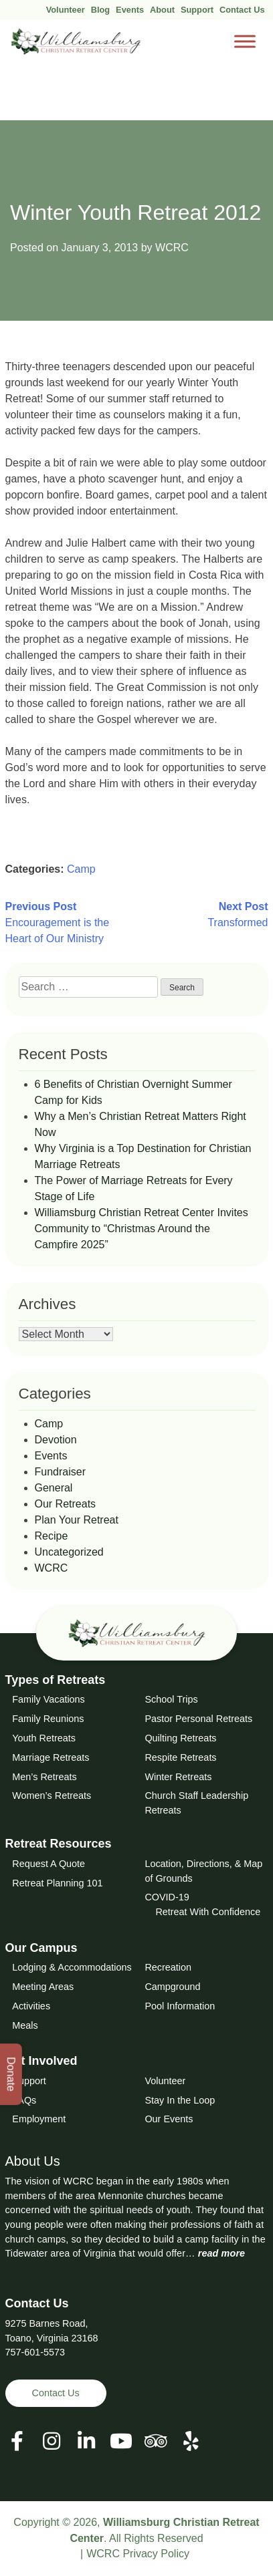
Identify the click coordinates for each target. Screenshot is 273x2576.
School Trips (171, 1699)
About (162, 10)
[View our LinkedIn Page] (86, 2441)
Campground (172, 1986)
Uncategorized (69, 1552)
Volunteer (65, 10)
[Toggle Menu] (245, 41)
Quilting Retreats (180, 1738)
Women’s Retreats (51, 1795)
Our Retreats (65, 1504)
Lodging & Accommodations (71, 1967)
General (54, 1487)
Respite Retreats (180, 1757)
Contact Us (242, 10)
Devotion (56, 1439)
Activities (31, 2006)
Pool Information (180, 2006)
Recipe (51, 1536)
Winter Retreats (178, 1776)
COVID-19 (167, 1897)
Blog (100, 10)
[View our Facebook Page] (17, 2441)
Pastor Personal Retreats (198, 1718)
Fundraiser (60, 1471)
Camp (81, 869)
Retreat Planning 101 (57, 1883)
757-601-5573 (35, 2352)
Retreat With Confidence (207, 1911)
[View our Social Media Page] (51, 2441)
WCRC (172, 247)
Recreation (168, 1967)
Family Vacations (48, 1699)
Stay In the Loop (180, 2100)
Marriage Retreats (50, 1757)
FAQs (24, 2100)
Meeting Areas (43, 1986)
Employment (39, 2119)
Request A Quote (48, 1863)
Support (197, 10)
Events (130, 10)
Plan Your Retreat (76, 1520)
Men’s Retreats (44, 1776)
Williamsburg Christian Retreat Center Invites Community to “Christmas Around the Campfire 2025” (141, 1228)
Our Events (169, 2119)
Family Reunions (48, 1718)
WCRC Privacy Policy (137, 2553)
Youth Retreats (44, 1738)
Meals (24, 2025)
